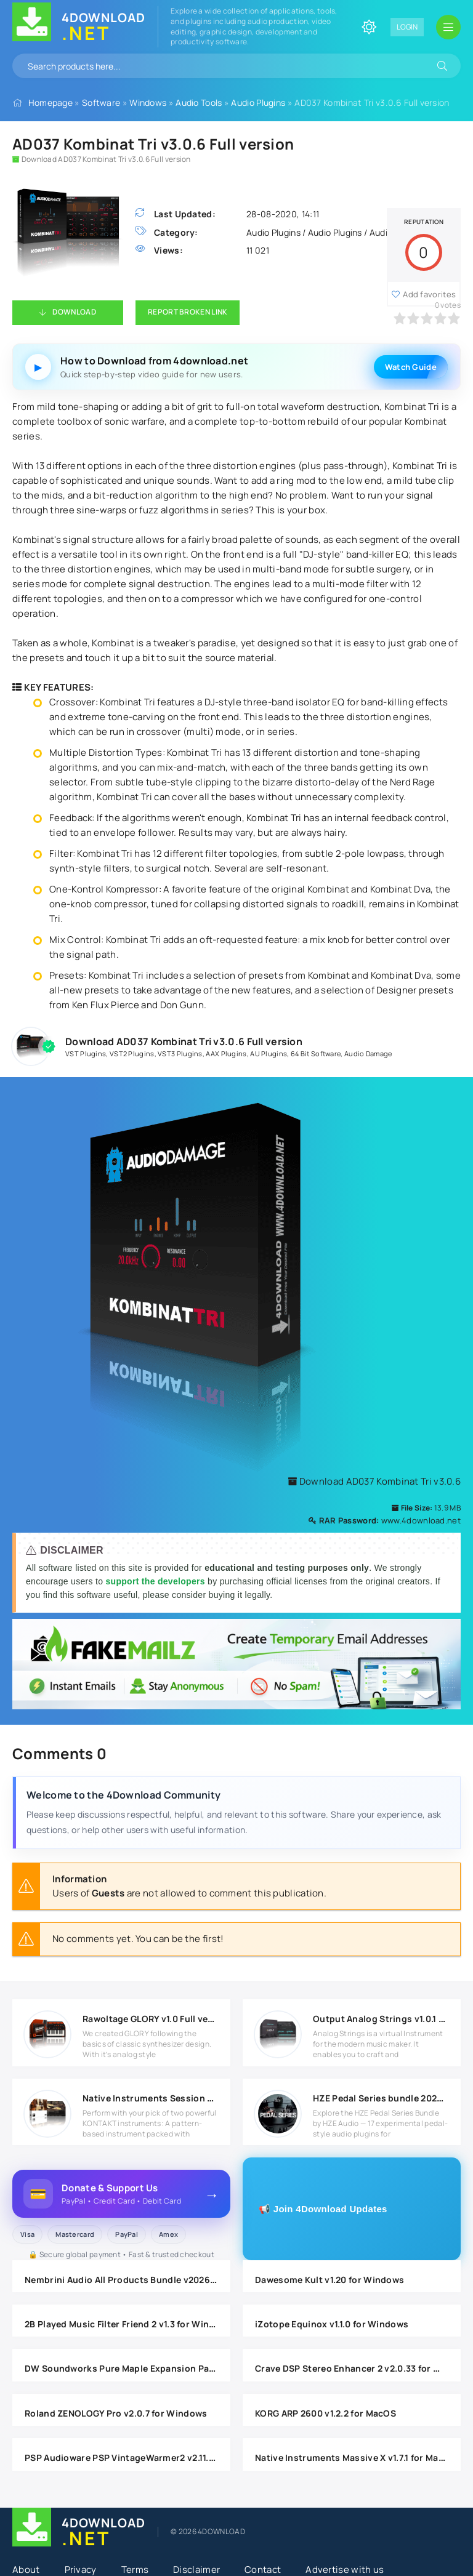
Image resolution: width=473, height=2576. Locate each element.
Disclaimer (196, 2569)
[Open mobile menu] (448, 27)
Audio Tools (199, 102)
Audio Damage (368, 1053)
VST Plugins (85, 1053)
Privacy (81, 2569)
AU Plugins (268, 1053)
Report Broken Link (187, 312)
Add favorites (429, 294)
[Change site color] (369, 27)
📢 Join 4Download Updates (323, 2209)
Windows (147, 102)
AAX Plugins (226, 1053)
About (26, 2569)
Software (101, 102)
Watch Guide (411, 366)
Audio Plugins (258, 102)
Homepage (50, 102)
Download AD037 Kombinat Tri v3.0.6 (374, 1481)
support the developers (156, 1581)
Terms (135, 2569)
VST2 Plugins (132, 1053)
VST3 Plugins (180, 1053)
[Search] (442, 66)
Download (73, 312)
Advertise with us (344, 2569)
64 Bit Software (316, 1053)
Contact (263, 2569)
